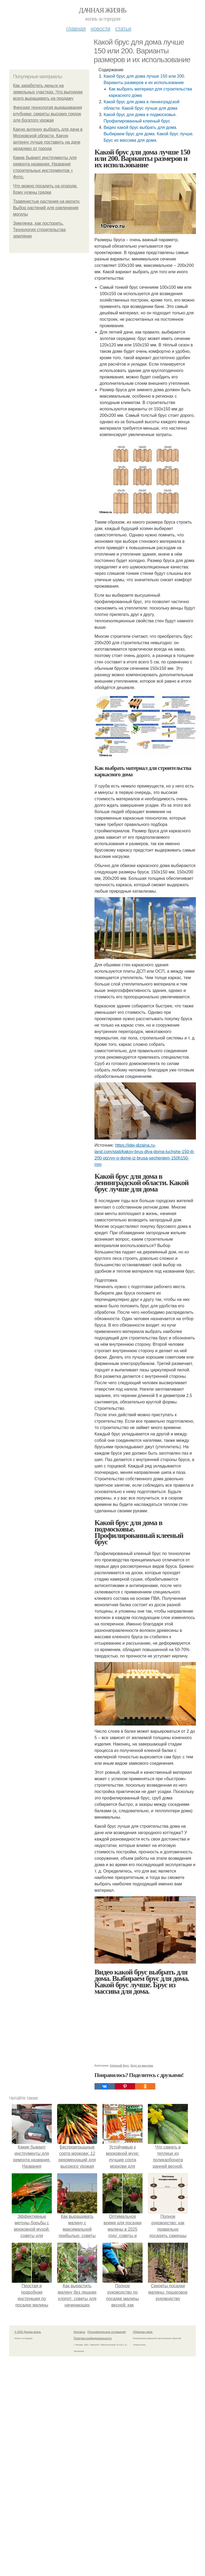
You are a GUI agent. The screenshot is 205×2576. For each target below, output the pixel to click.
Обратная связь (143, 2331)
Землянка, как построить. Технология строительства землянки (39, 229)
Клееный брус (119, 2065)
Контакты (79, 2331)
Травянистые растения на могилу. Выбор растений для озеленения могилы (46, 207)
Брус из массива (142, 2065)
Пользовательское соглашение (107, 2331)
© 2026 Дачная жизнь (27, 2331)
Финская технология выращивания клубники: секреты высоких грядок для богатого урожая (47, 113)
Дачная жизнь (102, 10)
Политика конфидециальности (93, 2338)
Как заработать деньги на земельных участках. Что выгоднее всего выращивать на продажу (48, 92)
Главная (76, 28)
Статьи (123, 28)
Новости (100, 28)
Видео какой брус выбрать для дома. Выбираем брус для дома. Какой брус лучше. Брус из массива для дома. (149, 134)
